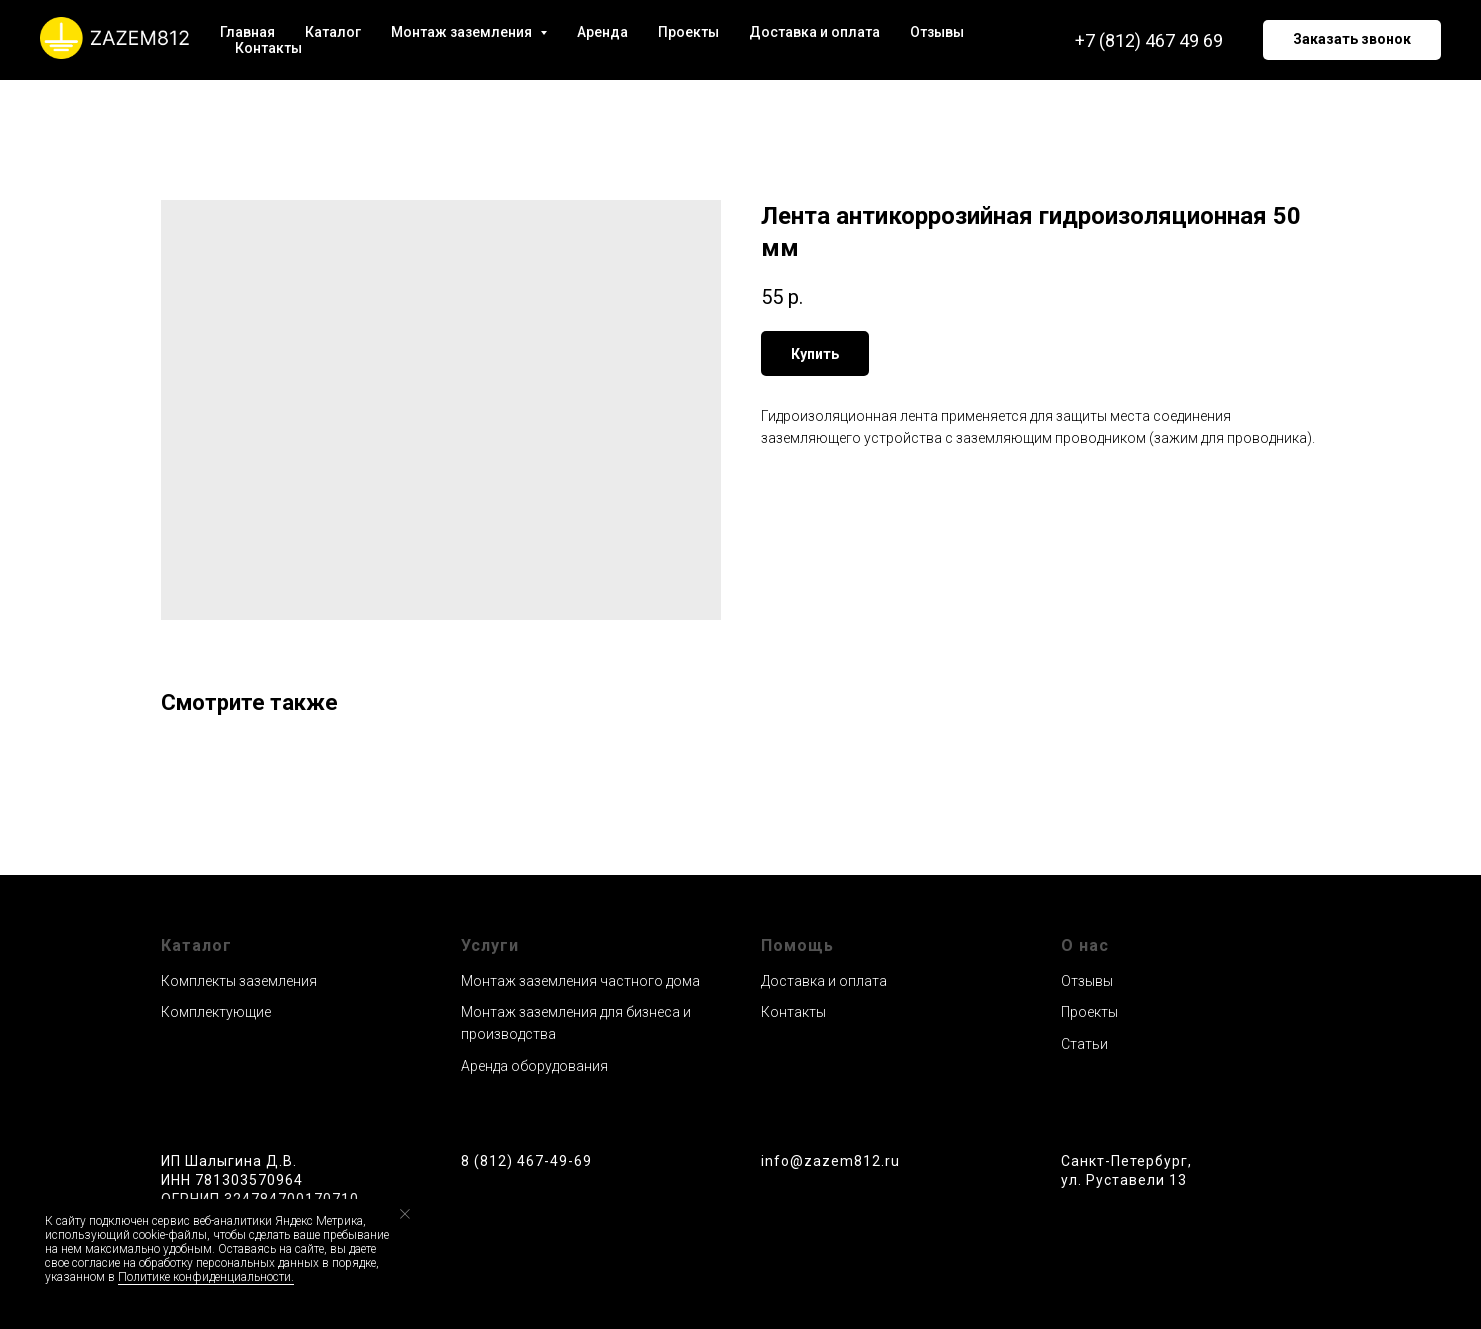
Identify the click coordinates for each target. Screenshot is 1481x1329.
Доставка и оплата (814, 32)
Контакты (268, 48)
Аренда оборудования (534, 1066)
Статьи (1084, 1044)
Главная (247, 32)
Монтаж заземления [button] (463, 32)
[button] (1352, 40)
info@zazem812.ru (830, 1161)
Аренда (602, 32)
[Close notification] (405, 1214)
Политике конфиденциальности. (206, 1277)
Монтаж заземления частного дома (580, 981)
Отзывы (937, 32)
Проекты (688, 32)
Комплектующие (216, 1012)
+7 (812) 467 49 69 (1149, 40)
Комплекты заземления (239, 981)
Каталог (333, 32)
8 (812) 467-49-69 (526, 1161)
